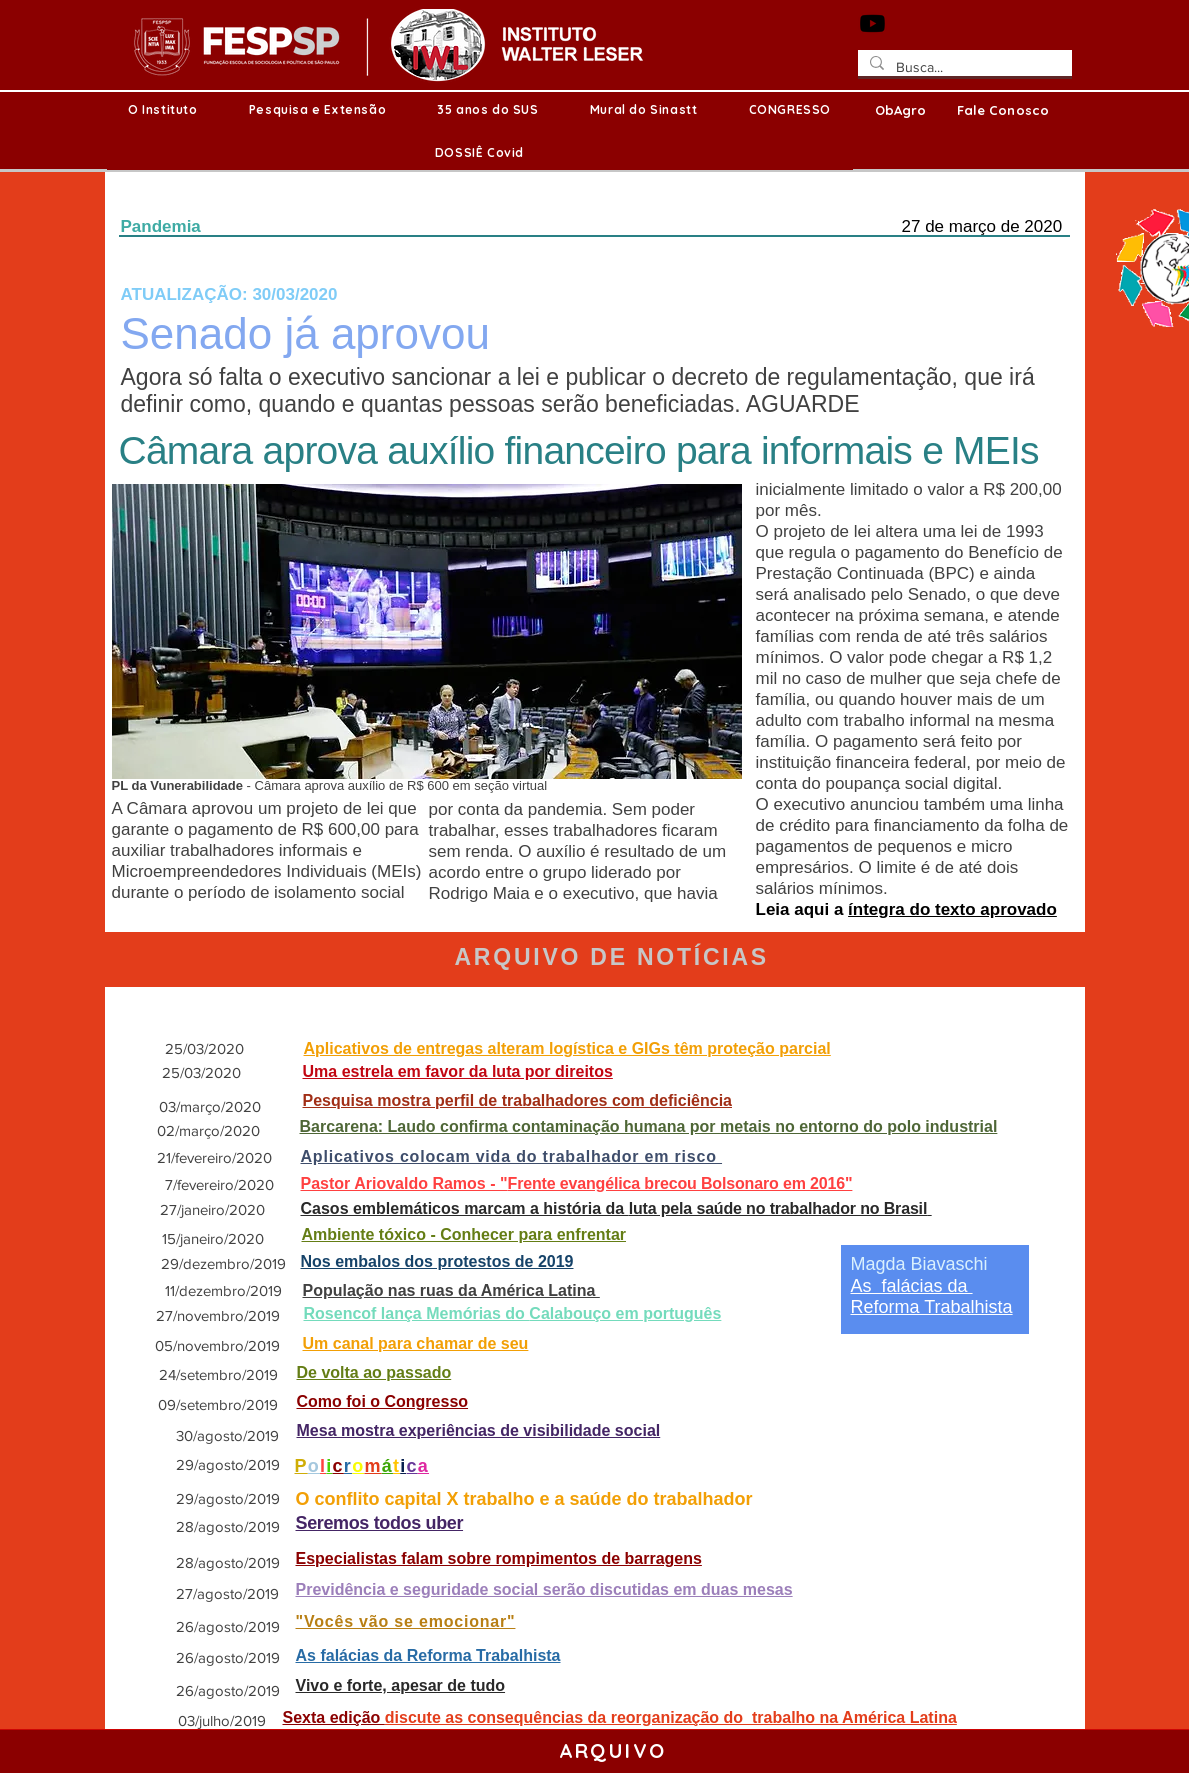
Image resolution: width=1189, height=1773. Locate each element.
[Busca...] (963, 68)
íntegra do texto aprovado (952, 909)
